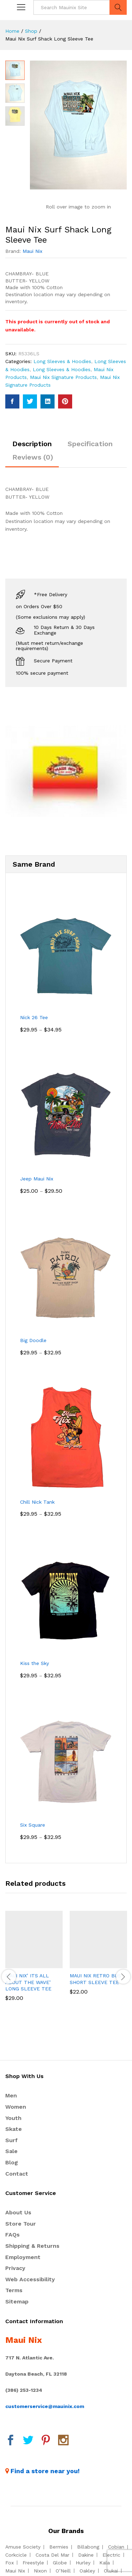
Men (11, 2095)
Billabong (88, 2547)
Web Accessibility (30, 2279)
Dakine (86, 2555)
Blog (11, 2162)
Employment (22, 2257)
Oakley (87, 2571)
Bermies (58, 2547)
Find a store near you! (45, 2471)
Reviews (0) (32, 457)
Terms (14, 2290)
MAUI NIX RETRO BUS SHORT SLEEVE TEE (95, 1979)
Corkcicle (16, 2555)
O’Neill (63, 2571)
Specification (90, 443)
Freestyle (33, 2562)
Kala (104, 2562)
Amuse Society (22, 2547)
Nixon (40, 2571)
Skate (13, 2129)
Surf (11, 2140)
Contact (16, 2173)
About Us (18, 2212)
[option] (34, 1961)
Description (32, 443)
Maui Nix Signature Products (63, 377)
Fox (9, 2562)
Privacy (15, 2268)
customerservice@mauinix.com (44, 2406)
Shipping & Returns (32, 2246)
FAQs (12, 2234)
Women (15, 2106)
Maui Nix (32, 251)
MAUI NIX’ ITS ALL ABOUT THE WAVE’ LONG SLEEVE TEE (28, 1982)
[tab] (32, 447)
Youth (13, 2118)
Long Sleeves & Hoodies (62, 361)
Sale (11, 2151)
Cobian (116, 2547)
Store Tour (20, 2223)
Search (118, 7)
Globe (60, 2562)
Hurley (83, 2562)
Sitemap (17, 2301)
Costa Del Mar (52, 2555)
